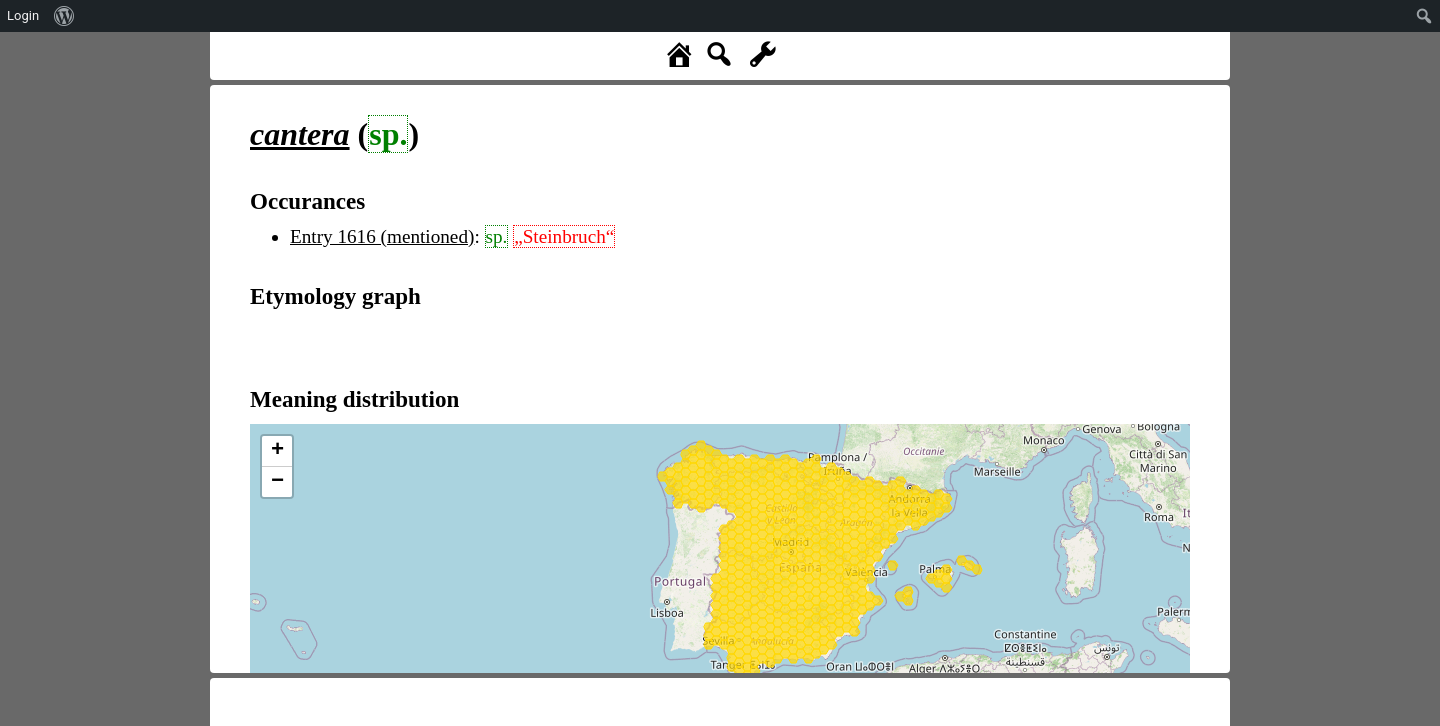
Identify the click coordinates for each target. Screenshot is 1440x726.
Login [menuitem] (23, 15)
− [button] (277, 482)
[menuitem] (64, 16)
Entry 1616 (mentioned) (382, 236)
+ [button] (277, 451)
